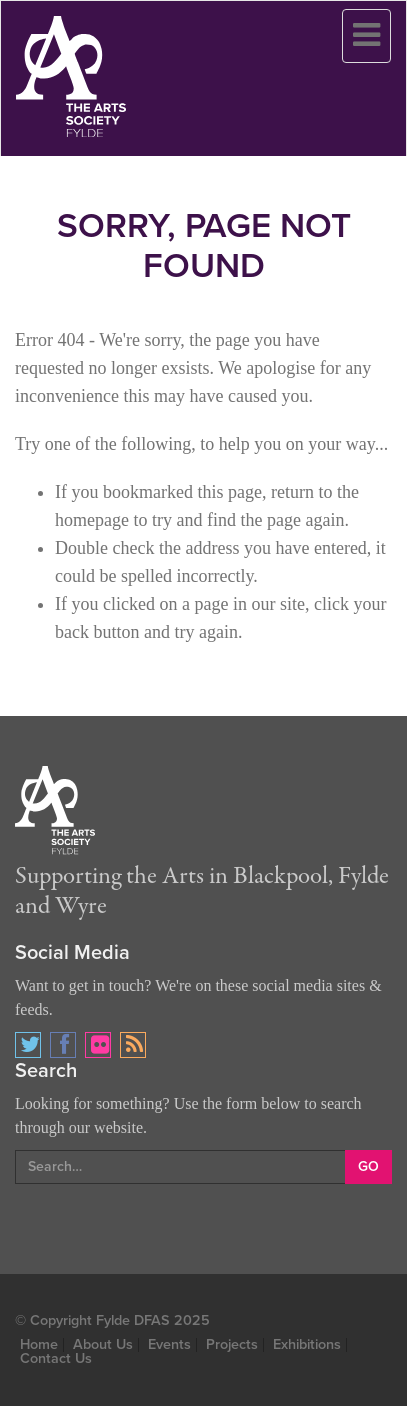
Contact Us (56, 1358)
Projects (232, 1344)
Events (169, 1344)
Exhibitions (307, 1344)
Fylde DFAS (133, 1320)
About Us (103, 1344)
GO (368, 1166)
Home (39, 1344)
